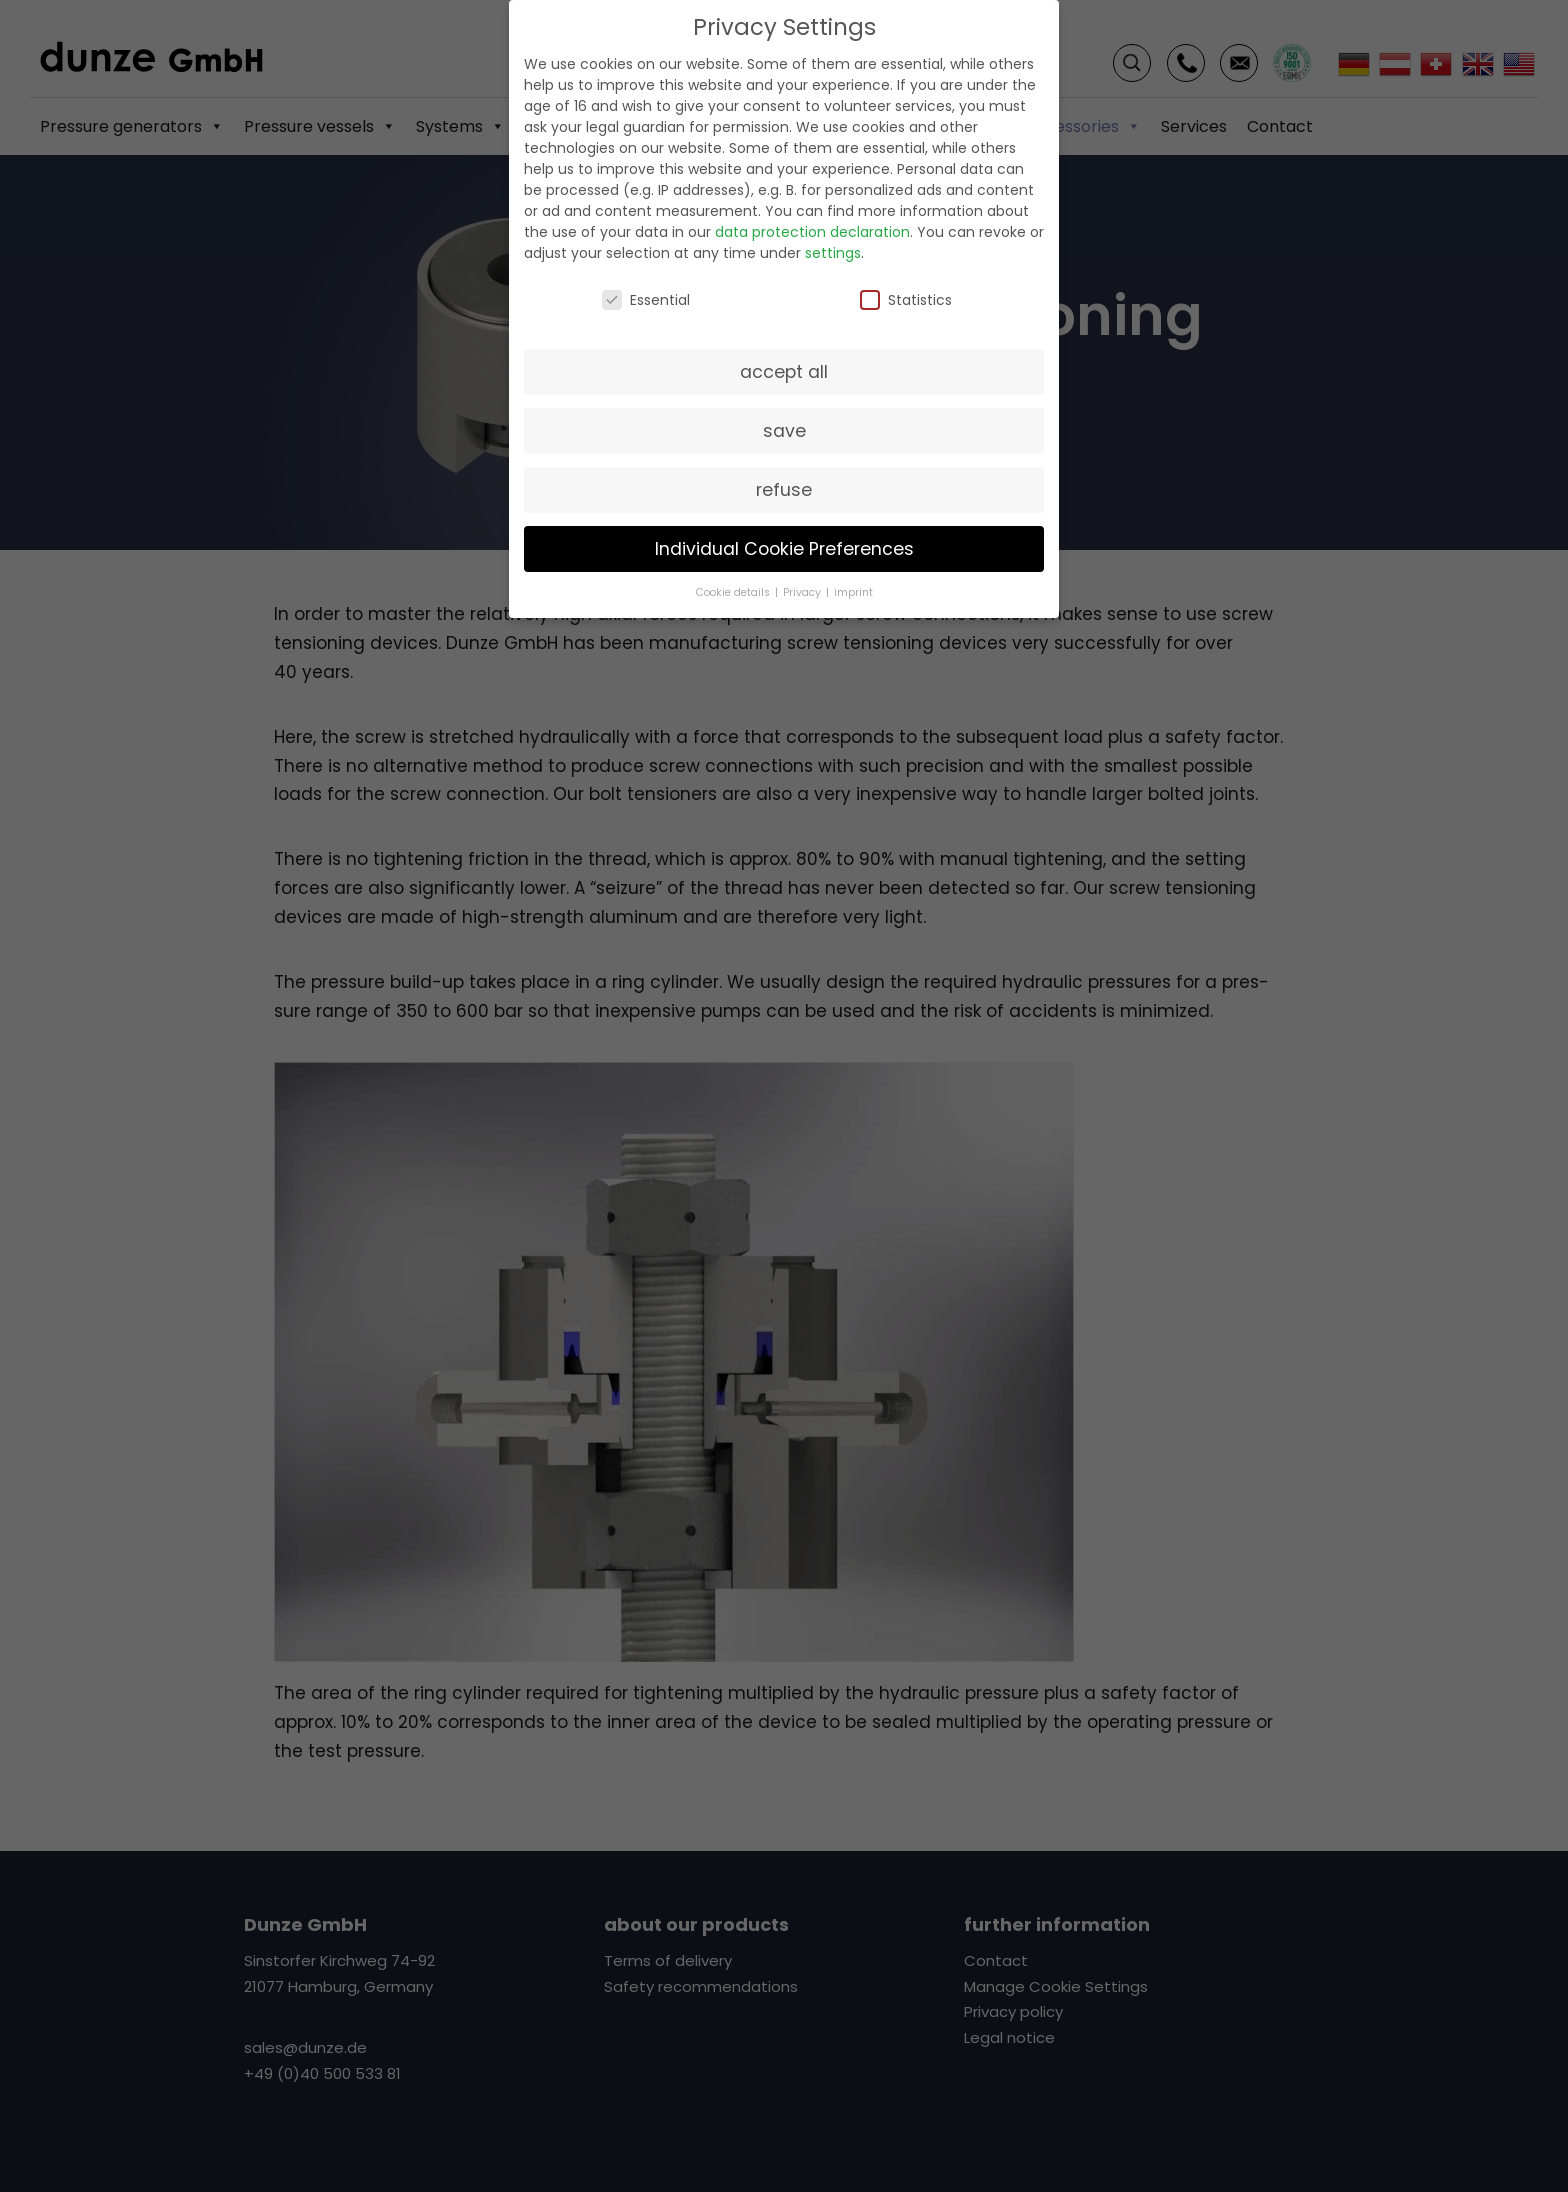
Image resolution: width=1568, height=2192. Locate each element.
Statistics (906, 300)
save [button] (784, 430)
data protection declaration (812, 231)
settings (833, 252)
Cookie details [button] (734, 592)
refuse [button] (784, 489)
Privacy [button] (803, 592)
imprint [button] (853, 592)
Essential (646, 300)
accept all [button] (784, 371)
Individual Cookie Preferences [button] (784, 548)
